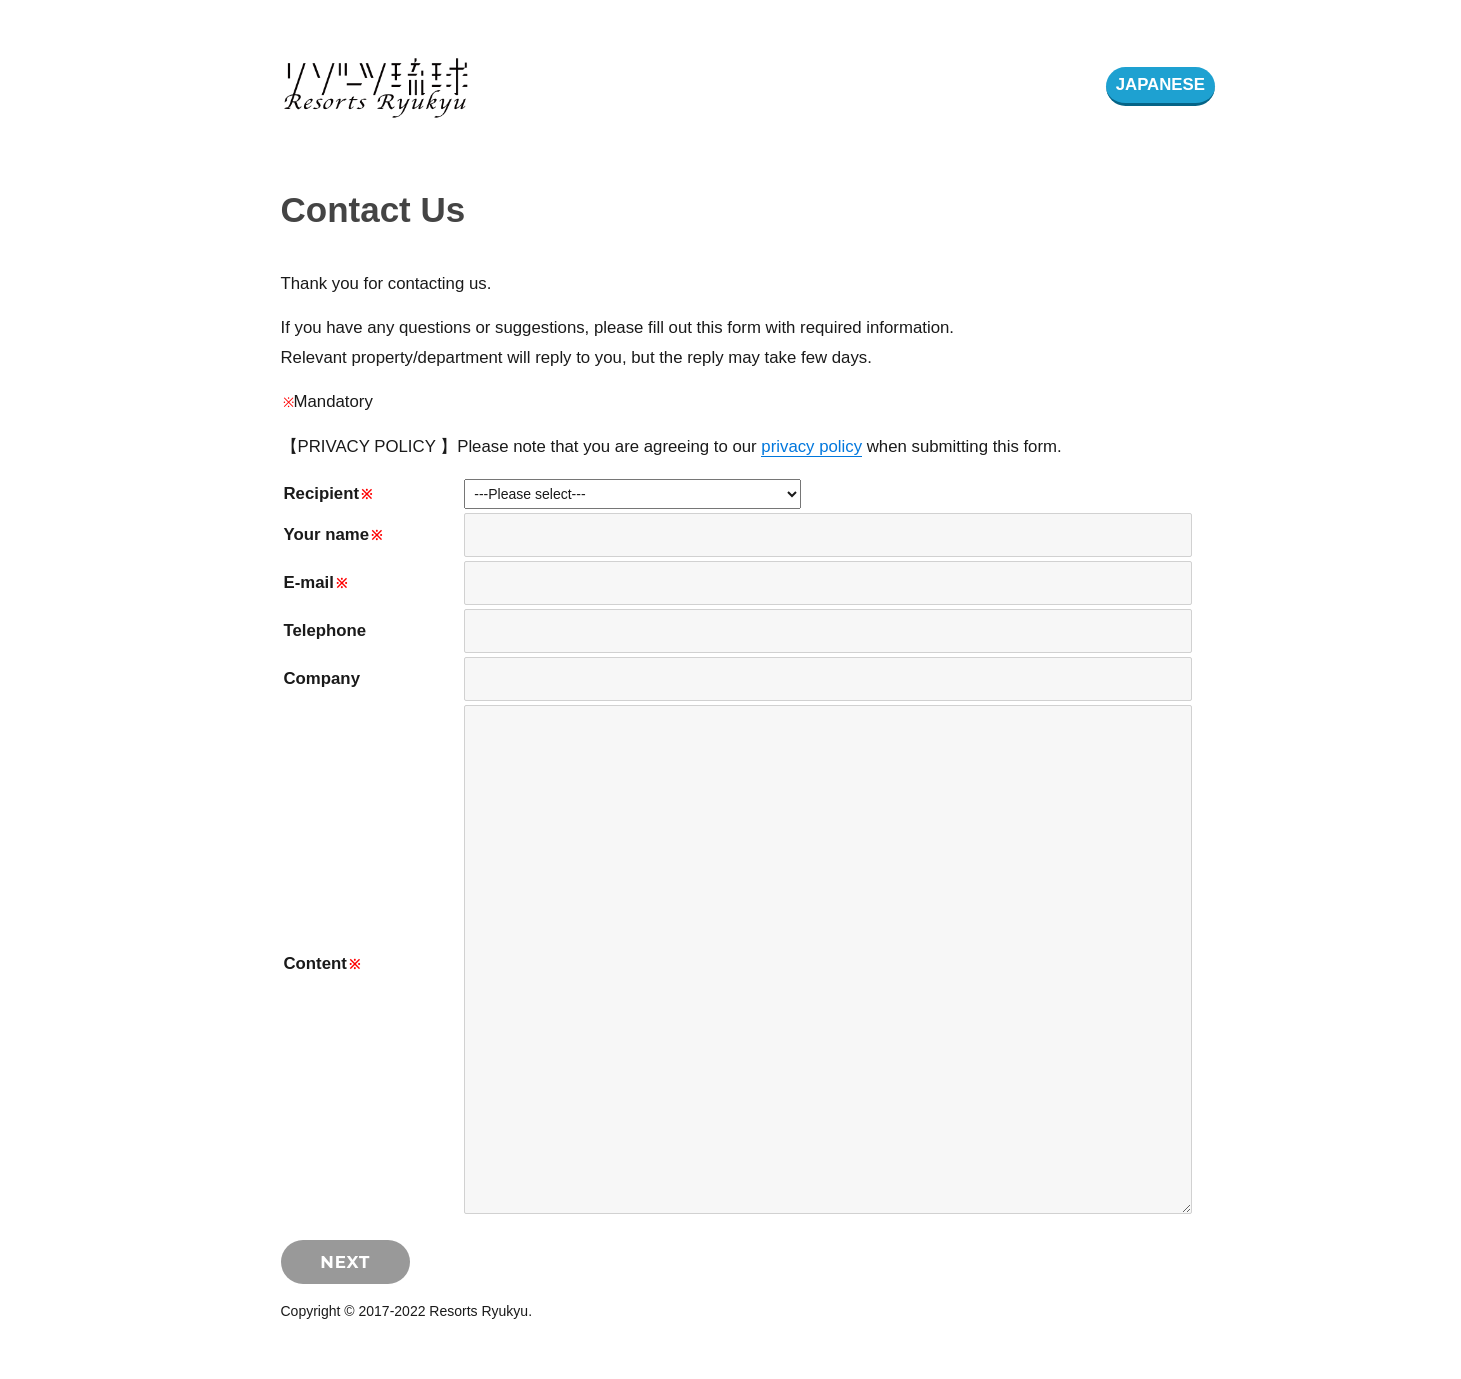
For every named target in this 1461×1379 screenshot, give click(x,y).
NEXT (345, 1262)
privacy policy (811, 446)
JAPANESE (1160, 84)
